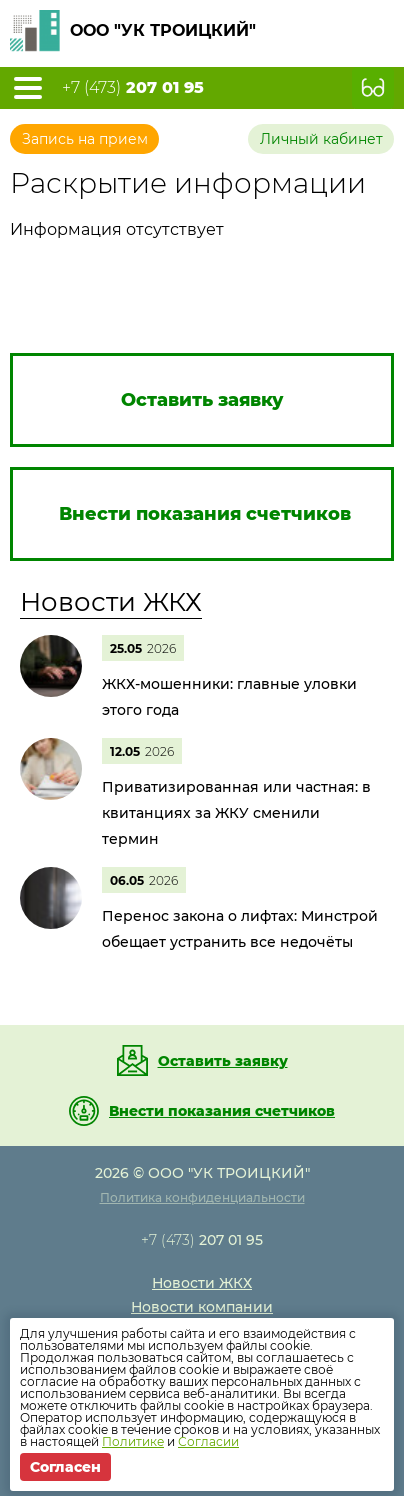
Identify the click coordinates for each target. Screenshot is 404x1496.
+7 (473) (133, 88)
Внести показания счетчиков (222, 1111)
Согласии (208, 1441)
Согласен (65, 1467)
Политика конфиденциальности (202, 1197)
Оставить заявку (223, 1061)
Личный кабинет (321, 139)
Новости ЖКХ (111, 602)
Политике (133, 1441)
